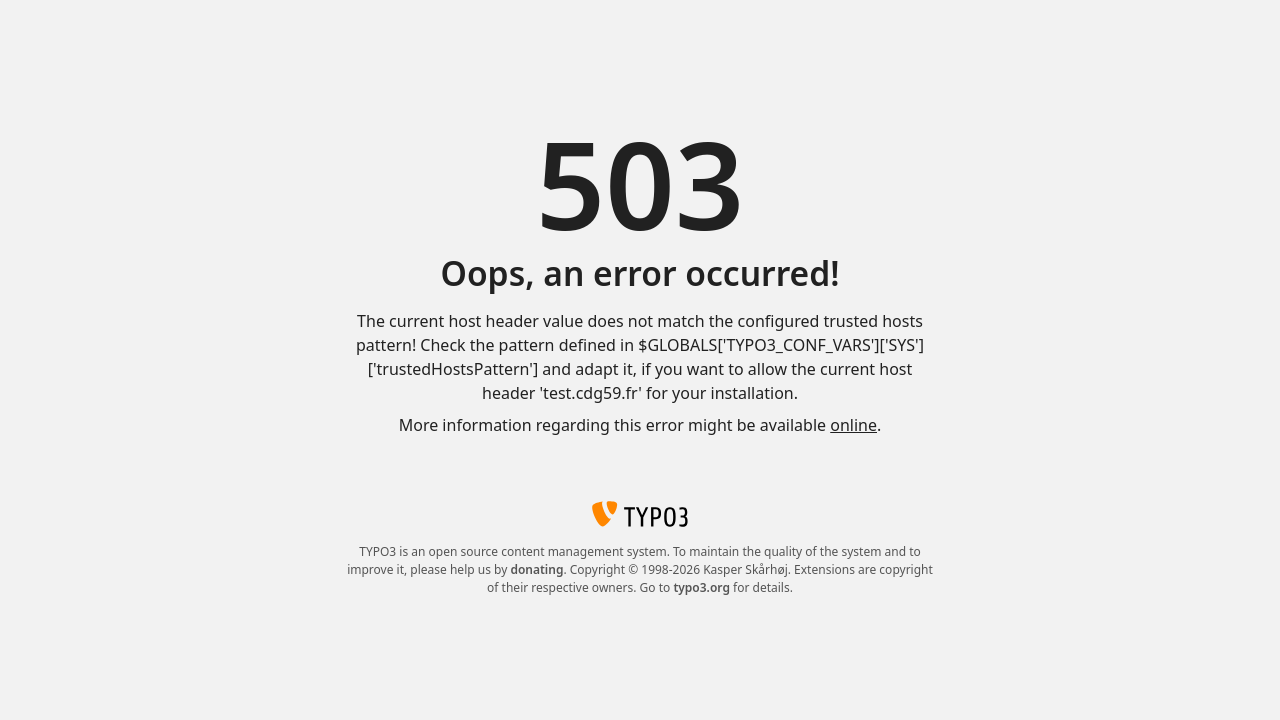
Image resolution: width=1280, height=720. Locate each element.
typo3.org (701, 587)
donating (536, 569)
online (853, 425)
